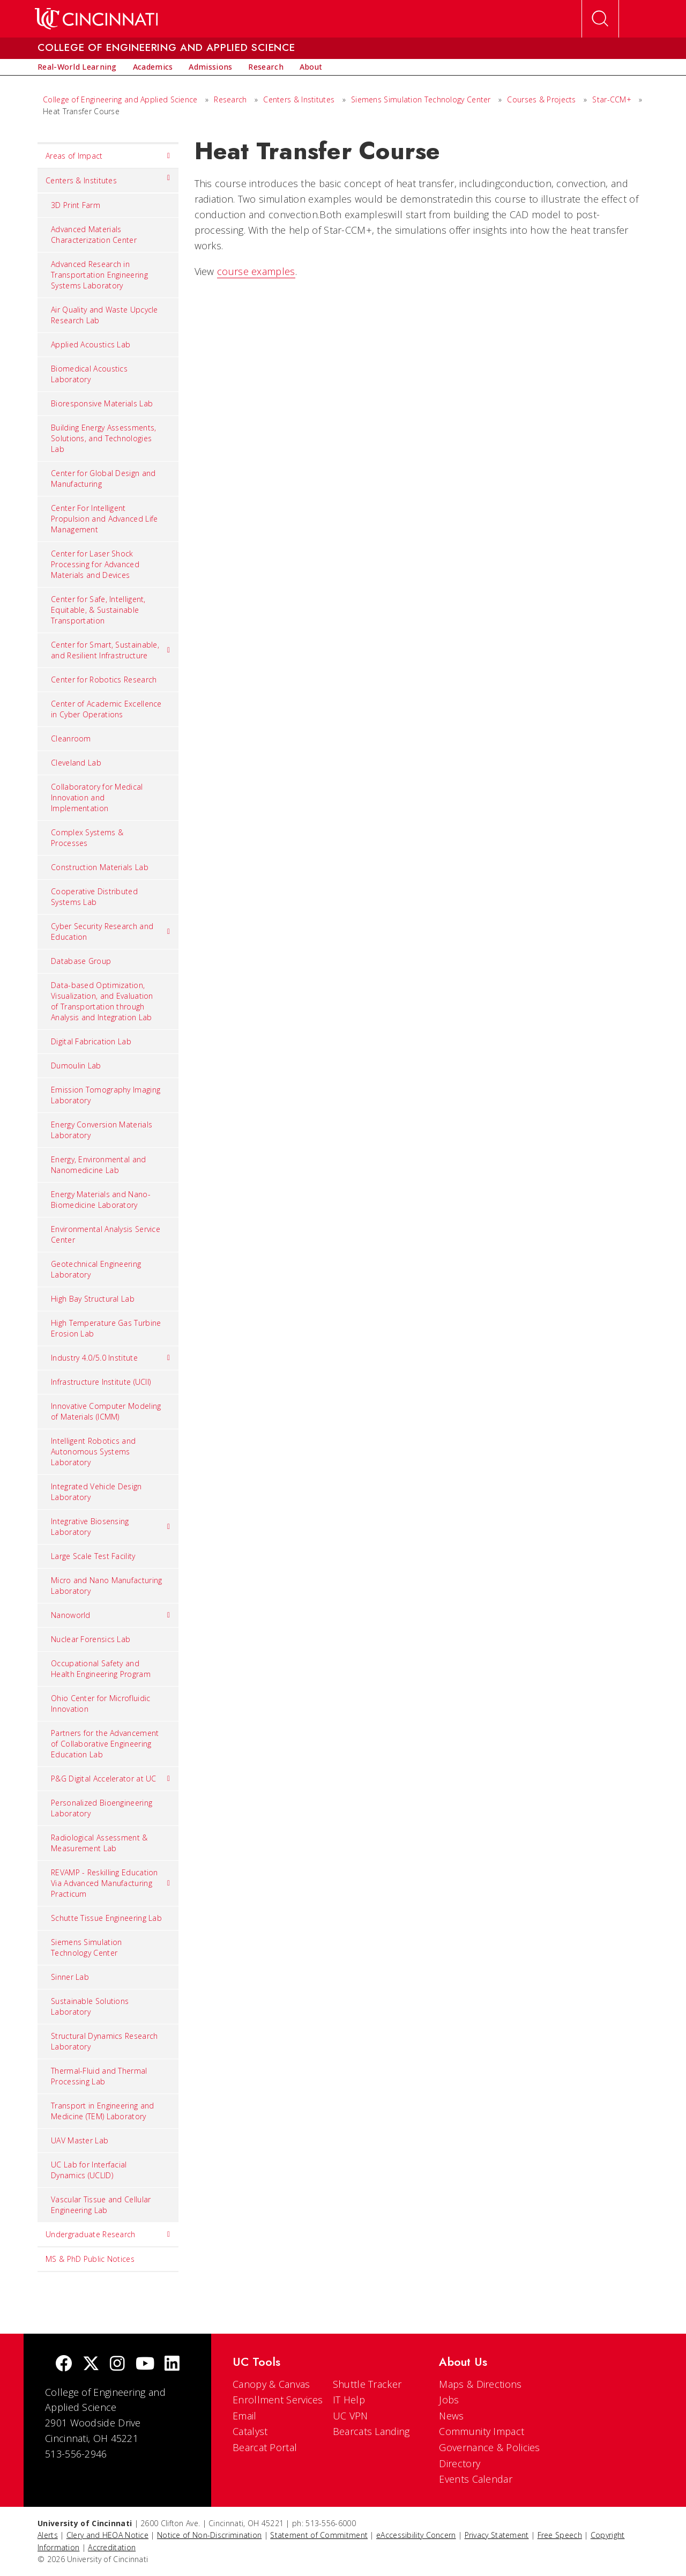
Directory (459, 2463)
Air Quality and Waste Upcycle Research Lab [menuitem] (104, 315)
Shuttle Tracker (367, 2384)
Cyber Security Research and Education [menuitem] (110, 931)
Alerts (48, 2535)
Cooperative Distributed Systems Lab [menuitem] (94, 896)
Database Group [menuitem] (81, 961)
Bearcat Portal (265, 2447)
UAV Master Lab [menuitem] (79, 2140)
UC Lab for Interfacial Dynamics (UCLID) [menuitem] (89, 2169)
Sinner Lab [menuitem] (70, 1977)
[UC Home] (96, 19)
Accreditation (112, 2547)
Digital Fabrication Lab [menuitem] (91, 1041)
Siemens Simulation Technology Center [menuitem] (86, 1947)
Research (230, 99)
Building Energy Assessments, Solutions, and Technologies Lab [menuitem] (103, 438)
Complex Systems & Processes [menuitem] (87, 837)
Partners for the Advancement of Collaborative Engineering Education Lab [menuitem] (105, 1744)
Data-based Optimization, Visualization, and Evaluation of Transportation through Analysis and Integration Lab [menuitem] (102, 1001)
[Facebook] (63, 2364)
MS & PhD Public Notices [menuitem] (90, 2259)
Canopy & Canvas (271, 2384)
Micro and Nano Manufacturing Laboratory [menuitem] (106, 1585)
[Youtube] (145, 2364)
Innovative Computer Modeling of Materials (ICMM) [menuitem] (106, 1411)
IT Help (349, 2399)
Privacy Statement (497, 2535)
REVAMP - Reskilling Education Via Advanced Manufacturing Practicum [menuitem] (110, 1883)
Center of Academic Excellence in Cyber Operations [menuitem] (106, 709)
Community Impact (481, 2431)
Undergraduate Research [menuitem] (108, 2234)
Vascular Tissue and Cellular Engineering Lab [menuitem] (101, 2204)
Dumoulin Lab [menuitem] (76, 1065)
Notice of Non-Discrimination (209, 2535)
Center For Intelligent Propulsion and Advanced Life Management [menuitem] (104, 518)
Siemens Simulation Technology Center (421, 99)
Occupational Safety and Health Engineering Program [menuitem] (101, 1668)
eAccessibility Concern (416, 2535)
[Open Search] (600, 19)
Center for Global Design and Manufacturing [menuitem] (103, 478)
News (451, 2415)
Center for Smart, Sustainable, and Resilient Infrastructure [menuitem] (110, 650)
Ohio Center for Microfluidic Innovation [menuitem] (100, 1703)
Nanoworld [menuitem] (110, 1615)
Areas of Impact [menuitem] (108, 156)
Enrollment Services (278, 2399)
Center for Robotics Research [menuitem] (103, 679)
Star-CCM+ (611, 99)
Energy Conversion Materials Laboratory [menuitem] (101, 1129)
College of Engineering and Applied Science (120, 99)
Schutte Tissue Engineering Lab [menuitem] (106, 1918)
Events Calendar (475, 2479)
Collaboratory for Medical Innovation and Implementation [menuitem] (97, 797)
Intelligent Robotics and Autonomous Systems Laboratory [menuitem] (93, 1451)
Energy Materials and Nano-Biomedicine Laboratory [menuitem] (101, 1199)
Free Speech (560, 2535)
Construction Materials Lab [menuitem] (99, 867)
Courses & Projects (541, 99)
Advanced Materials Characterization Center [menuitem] (94, 234)
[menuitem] (77, 67)
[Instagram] (117, 2364)
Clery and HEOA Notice (107, 2535)
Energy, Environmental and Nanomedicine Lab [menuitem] (98, 1164)
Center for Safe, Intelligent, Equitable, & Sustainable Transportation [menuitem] (98, 610)
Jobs (449, 2399)
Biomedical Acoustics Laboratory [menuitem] (89, 373)
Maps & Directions (480, 2384)
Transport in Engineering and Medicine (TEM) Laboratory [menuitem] (102, 2110)
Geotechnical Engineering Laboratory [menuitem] (96, 1269)
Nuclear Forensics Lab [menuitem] (90, 1639)
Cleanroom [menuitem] (71, 738)
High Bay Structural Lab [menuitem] (93, 1299)
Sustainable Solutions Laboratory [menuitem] (90, 2006)
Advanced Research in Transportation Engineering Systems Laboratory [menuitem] (99, 275)
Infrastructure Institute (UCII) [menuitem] (101, 1382)
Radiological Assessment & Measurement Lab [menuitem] (99, 1842)
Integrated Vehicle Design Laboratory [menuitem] (96, 1491)
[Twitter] (91, 2364)
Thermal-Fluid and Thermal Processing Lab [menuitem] (99, 2076)
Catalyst (250, 2431)
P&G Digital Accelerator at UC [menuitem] (110, 1779)
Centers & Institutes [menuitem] (108, 178)
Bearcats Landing (371, 2431)
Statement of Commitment (319, 2535)
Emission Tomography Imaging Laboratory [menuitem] (105, 1095)
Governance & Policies (489, 2447)
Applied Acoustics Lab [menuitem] (90, 344)
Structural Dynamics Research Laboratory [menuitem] (104, 2041)
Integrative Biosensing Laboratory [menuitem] (110, 1526)
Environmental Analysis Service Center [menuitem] (105, 1234)
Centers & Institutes (298, 99)
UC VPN (350, 2415)
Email (245, 2415)
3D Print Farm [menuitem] (75, 205)
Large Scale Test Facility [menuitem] (93, 1556)
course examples (256, 271)
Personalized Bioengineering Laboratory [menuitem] (101, 1808)
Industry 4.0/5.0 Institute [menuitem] (110, 1358)
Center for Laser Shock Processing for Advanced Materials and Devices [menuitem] (95, 564)
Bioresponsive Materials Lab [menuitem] (102, 403)
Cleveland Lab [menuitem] (76, 763)
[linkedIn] (172, 2364)
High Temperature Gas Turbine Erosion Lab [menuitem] (106, 1328)
